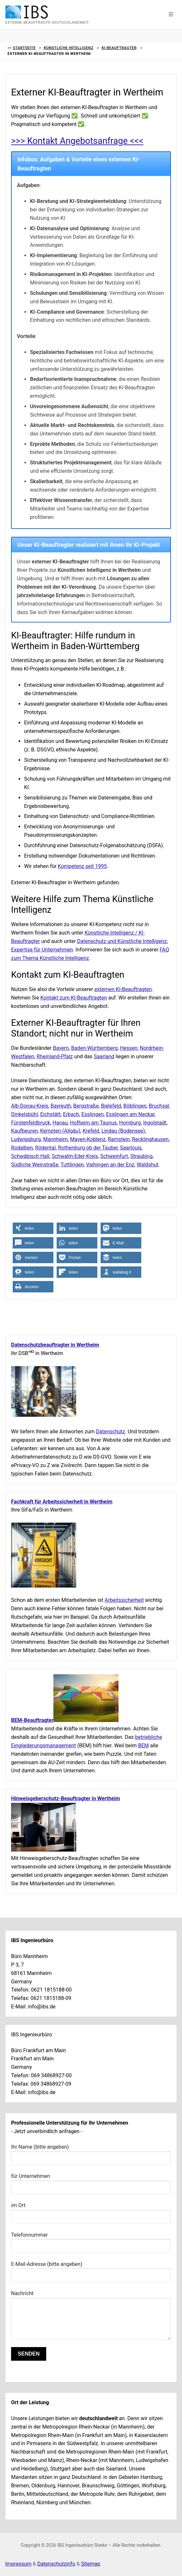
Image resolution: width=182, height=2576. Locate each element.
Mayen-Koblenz (87, 1139)
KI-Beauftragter (119, 47)
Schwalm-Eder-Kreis (75, 1156)
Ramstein (119, 1139)
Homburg (130, 1123)
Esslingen (92, 1114)
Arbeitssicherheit (124, 1600)
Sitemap (90, 2564)
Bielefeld (111, 1106)
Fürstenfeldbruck (30, 1123)
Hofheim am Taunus (93, 1123)
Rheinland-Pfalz (55, 1056)
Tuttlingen (72, 1165)
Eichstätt (50, 1114)
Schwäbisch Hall (30, 1156)
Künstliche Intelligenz (68, 47)
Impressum (18, 2564)
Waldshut (148, 1165)
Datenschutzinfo (56, 2564)
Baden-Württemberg (94, 1048)
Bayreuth (60, 1106)
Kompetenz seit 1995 (82, 866)
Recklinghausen (150, 1139)
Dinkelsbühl (24, 1114)
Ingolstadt (155, 1123)
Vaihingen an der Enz (110, 1165)
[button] (171, 14)
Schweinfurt (114, 1156)
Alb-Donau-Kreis (29, 1106)
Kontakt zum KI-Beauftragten (73, 998)
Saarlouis (131, 1148)
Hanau (59, 1123)
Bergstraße (86, 1106)
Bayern (61, 1048)
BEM (143, 1745)
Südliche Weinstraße (34, 1165)
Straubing (141, 1156)
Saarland (104, 1056)
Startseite (24, 47)
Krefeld (91, 1131)
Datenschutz (110, 1431)
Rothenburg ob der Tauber (88, 1148)
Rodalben (22, 1148)
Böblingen (135, 1106)
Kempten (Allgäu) (60, 1131)
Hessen (128, 1048)
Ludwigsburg (26, 1139)
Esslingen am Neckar (130, 1114)
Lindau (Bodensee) (123, 1131)
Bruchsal (159, 1106)
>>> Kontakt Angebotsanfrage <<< (77, 141)
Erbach (71, 1114)
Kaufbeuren (24, 1131)
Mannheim (55, 1139)
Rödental (45, 1148)
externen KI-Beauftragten (123, 989)
